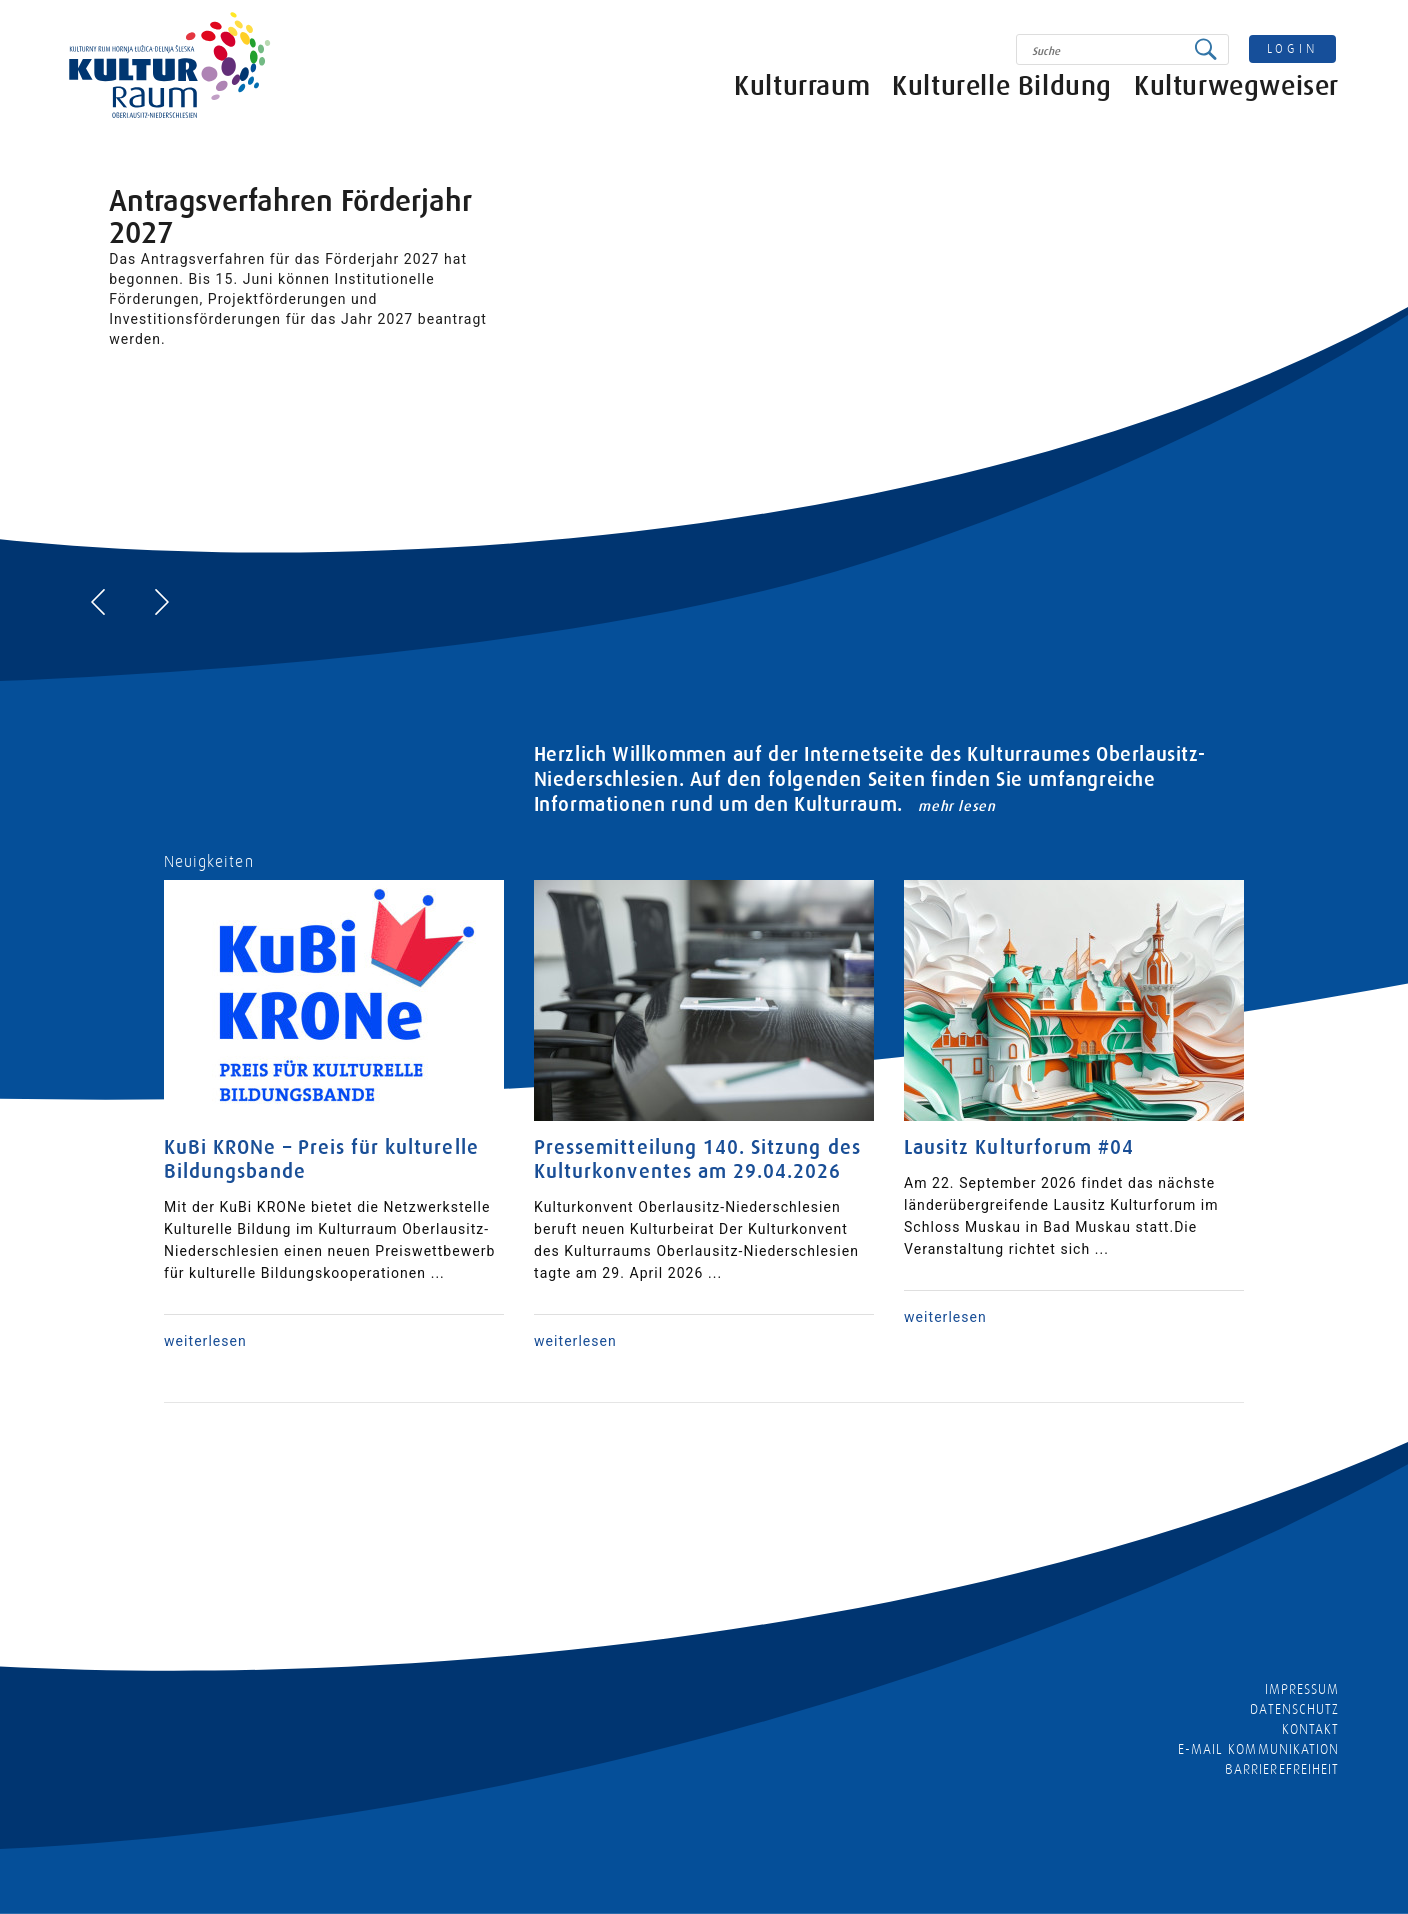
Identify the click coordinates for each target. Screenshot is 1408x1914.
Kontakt (1310, 1729)
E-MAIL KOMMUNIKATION (1258, 1749)
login (1293, 48)
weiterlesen (205, 1341)
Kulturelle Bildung (1002, 92)
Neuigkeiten (209, 862)
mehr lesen (956, 806)
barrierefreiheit (1282, 1769)
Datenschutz (1294, 1709)
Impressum (1302, 1689)
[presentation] (98, 602)
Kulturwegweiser (1236, 92)
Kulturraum (802, 92)
